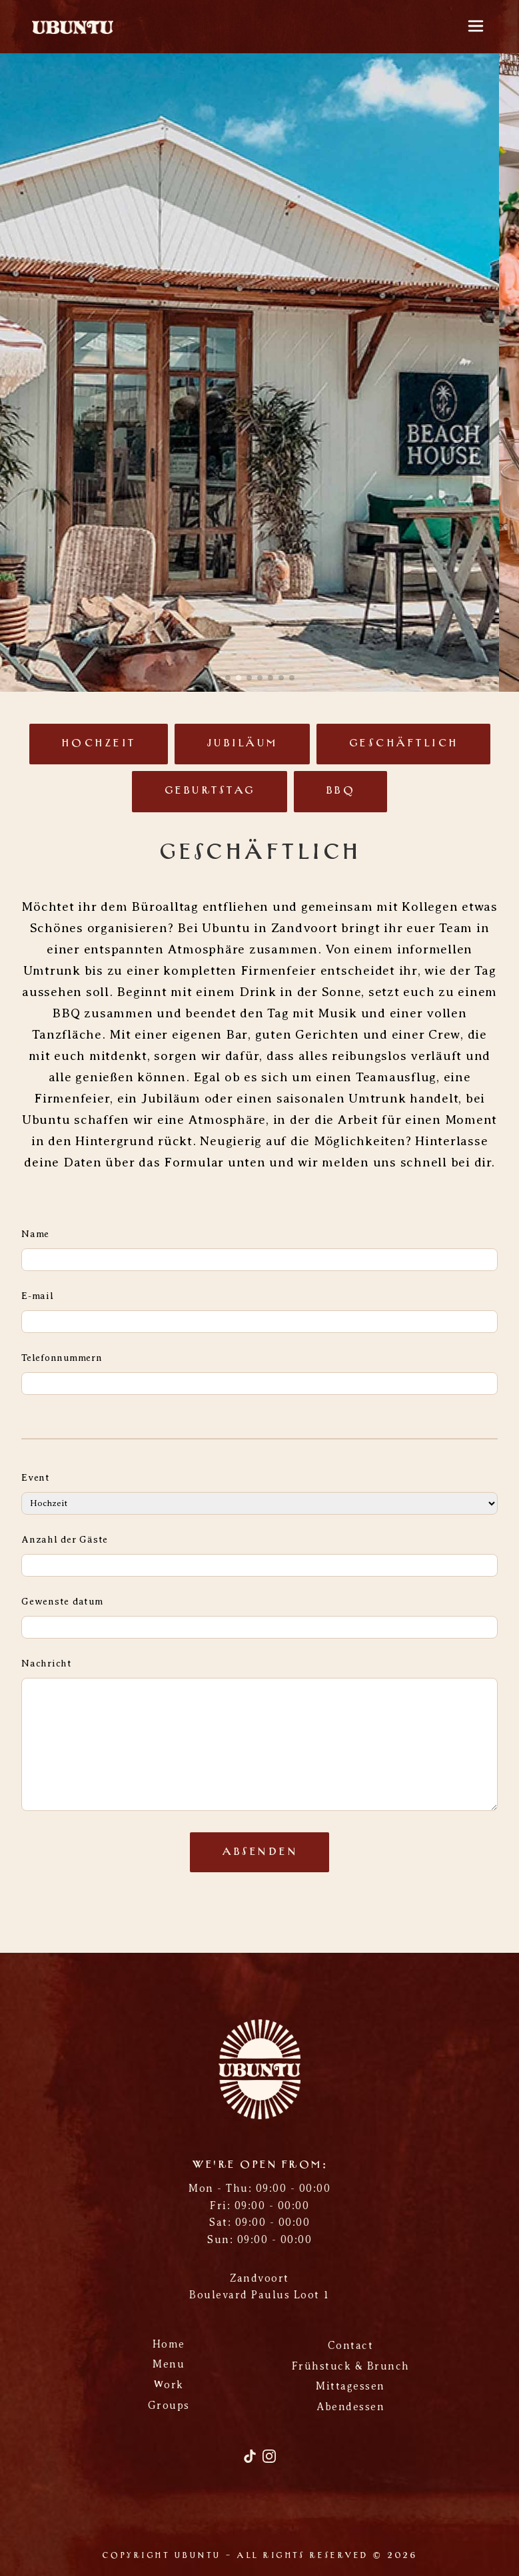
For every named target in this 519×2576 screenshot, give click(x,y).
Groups (169, 2406)
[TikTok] (252, 2461)
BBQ (341, 791)
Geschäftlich (403, 743)
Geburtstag (209, 791)
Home (169, 2344)
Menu (169, 2364)
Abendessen (350, 2407)
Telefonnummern (62, 1357)
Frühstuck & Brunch (351, 2366)
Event (35, 1477)
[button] (228, 677)
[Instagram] (269, 2461)
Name (35, 1233)
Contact (351, 2346)
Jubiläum (242, 743)
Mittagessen (350, 2386)
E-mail (37, 1295)
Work (169, 2385)
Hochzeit (98, 743)
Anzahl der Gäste (64, 1539)
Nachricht (46, 1663)
